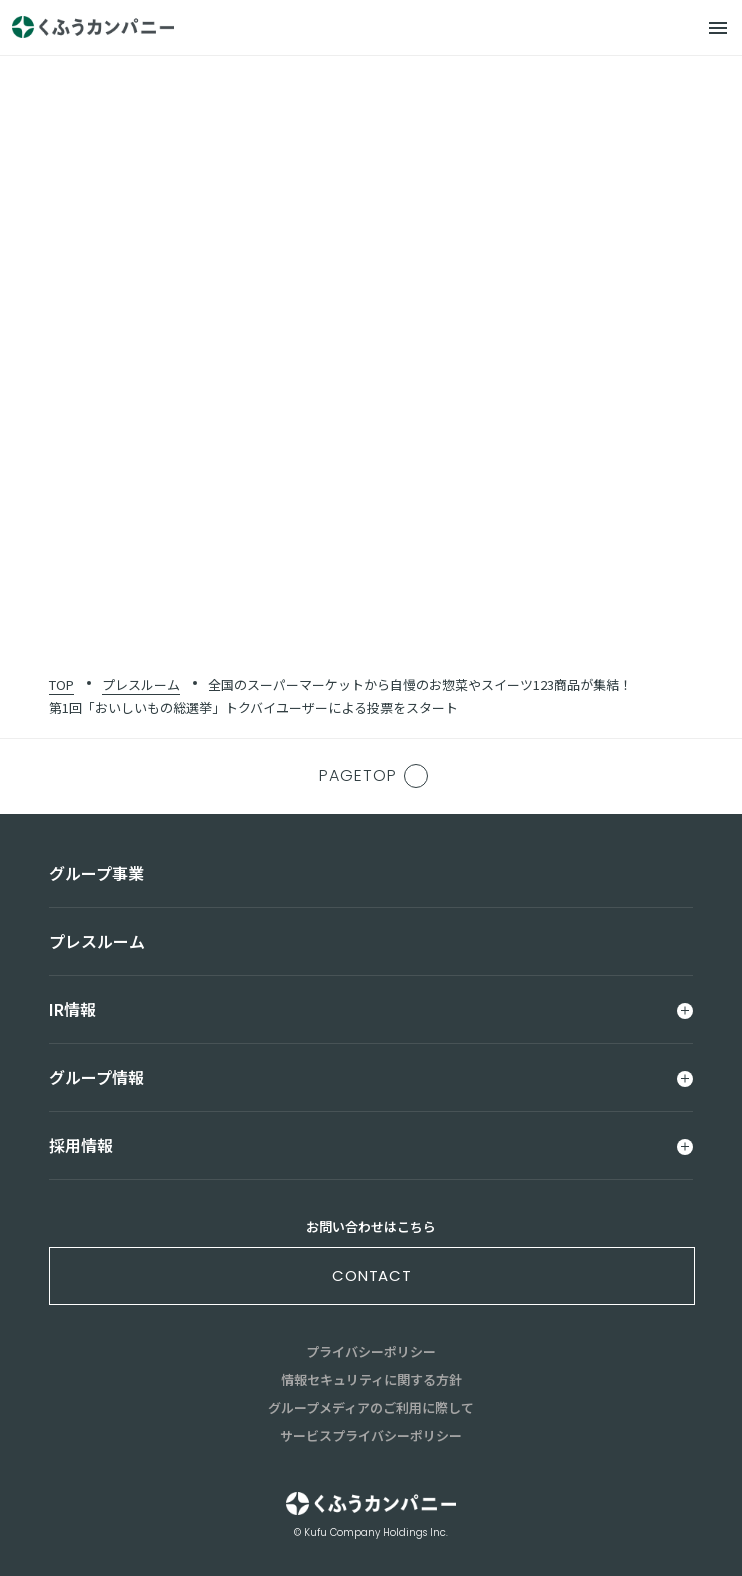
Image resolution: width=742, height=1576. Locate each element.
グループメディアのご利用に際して (371, 1407)
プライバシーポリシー (371, 1351)
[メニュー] (718, 28)
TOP (61, 684)
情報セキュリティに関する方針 (371, 1379)
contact (372, 1275)
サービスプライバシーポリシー (371, 1435)
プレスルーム (141, 684)
